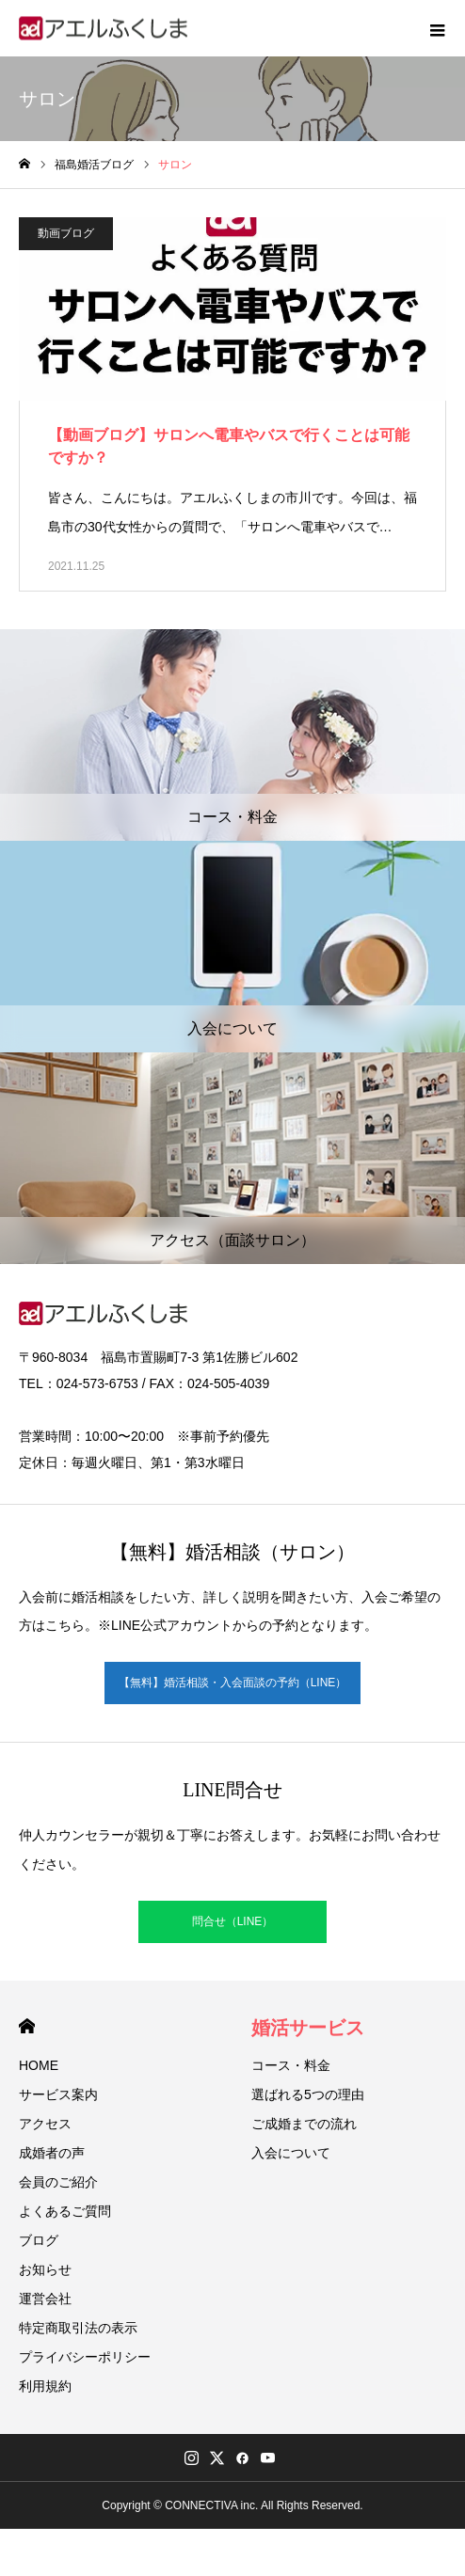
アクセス (45, 2123)
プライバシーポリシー (85, 2356)
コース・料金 (290, 2065)
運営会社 (45, 2298)
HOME (27, 2026)
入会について (290, 2152)
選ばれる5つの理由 (307, 2094)
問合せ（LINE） (233, 1921)
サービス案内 (58, 2094)
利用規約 (45, 2386)
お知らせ (45, 2269)
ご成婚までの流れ (304, 2123)
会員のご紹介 (58, 2181)
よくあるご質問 (65, 2211)
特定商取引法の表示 (78, 2327)
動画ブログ (66, 233)
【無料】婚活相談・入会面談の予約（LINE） (233, 1682)
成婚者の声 (52, 2152)
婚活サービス (307, 2027)
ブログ (38, 2240)
